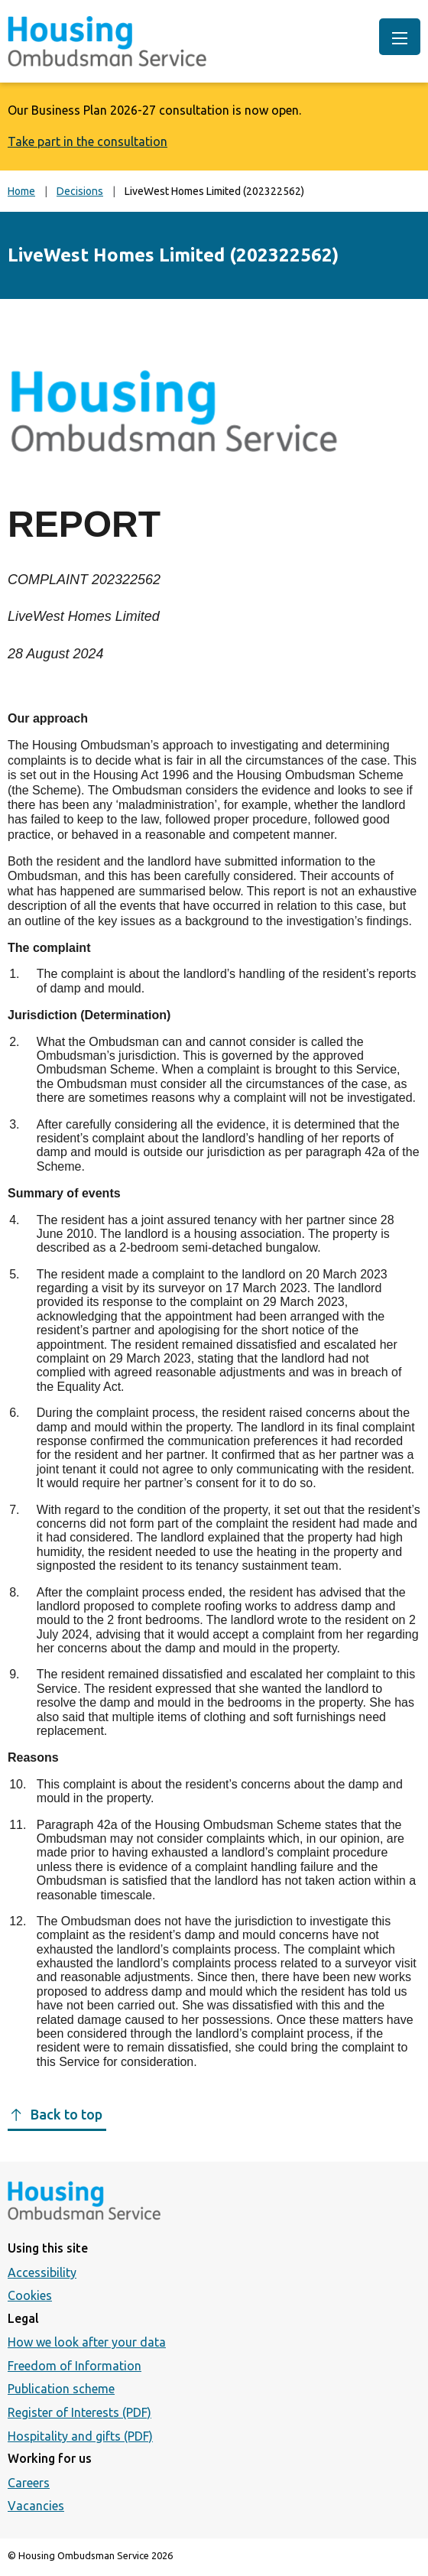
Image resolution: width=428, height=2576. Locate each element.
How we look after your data (87, 2342)
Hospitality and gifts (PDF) (80, 2436)
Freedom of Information (74, 2366)
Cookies (30, 2295)
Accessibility (42, 2272)
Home (21, 191)
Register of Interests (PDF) (79, 2412)
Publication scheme (61, 2389)
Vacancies (36, 2506)
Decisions (80, 191)
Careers (29, 2483)
